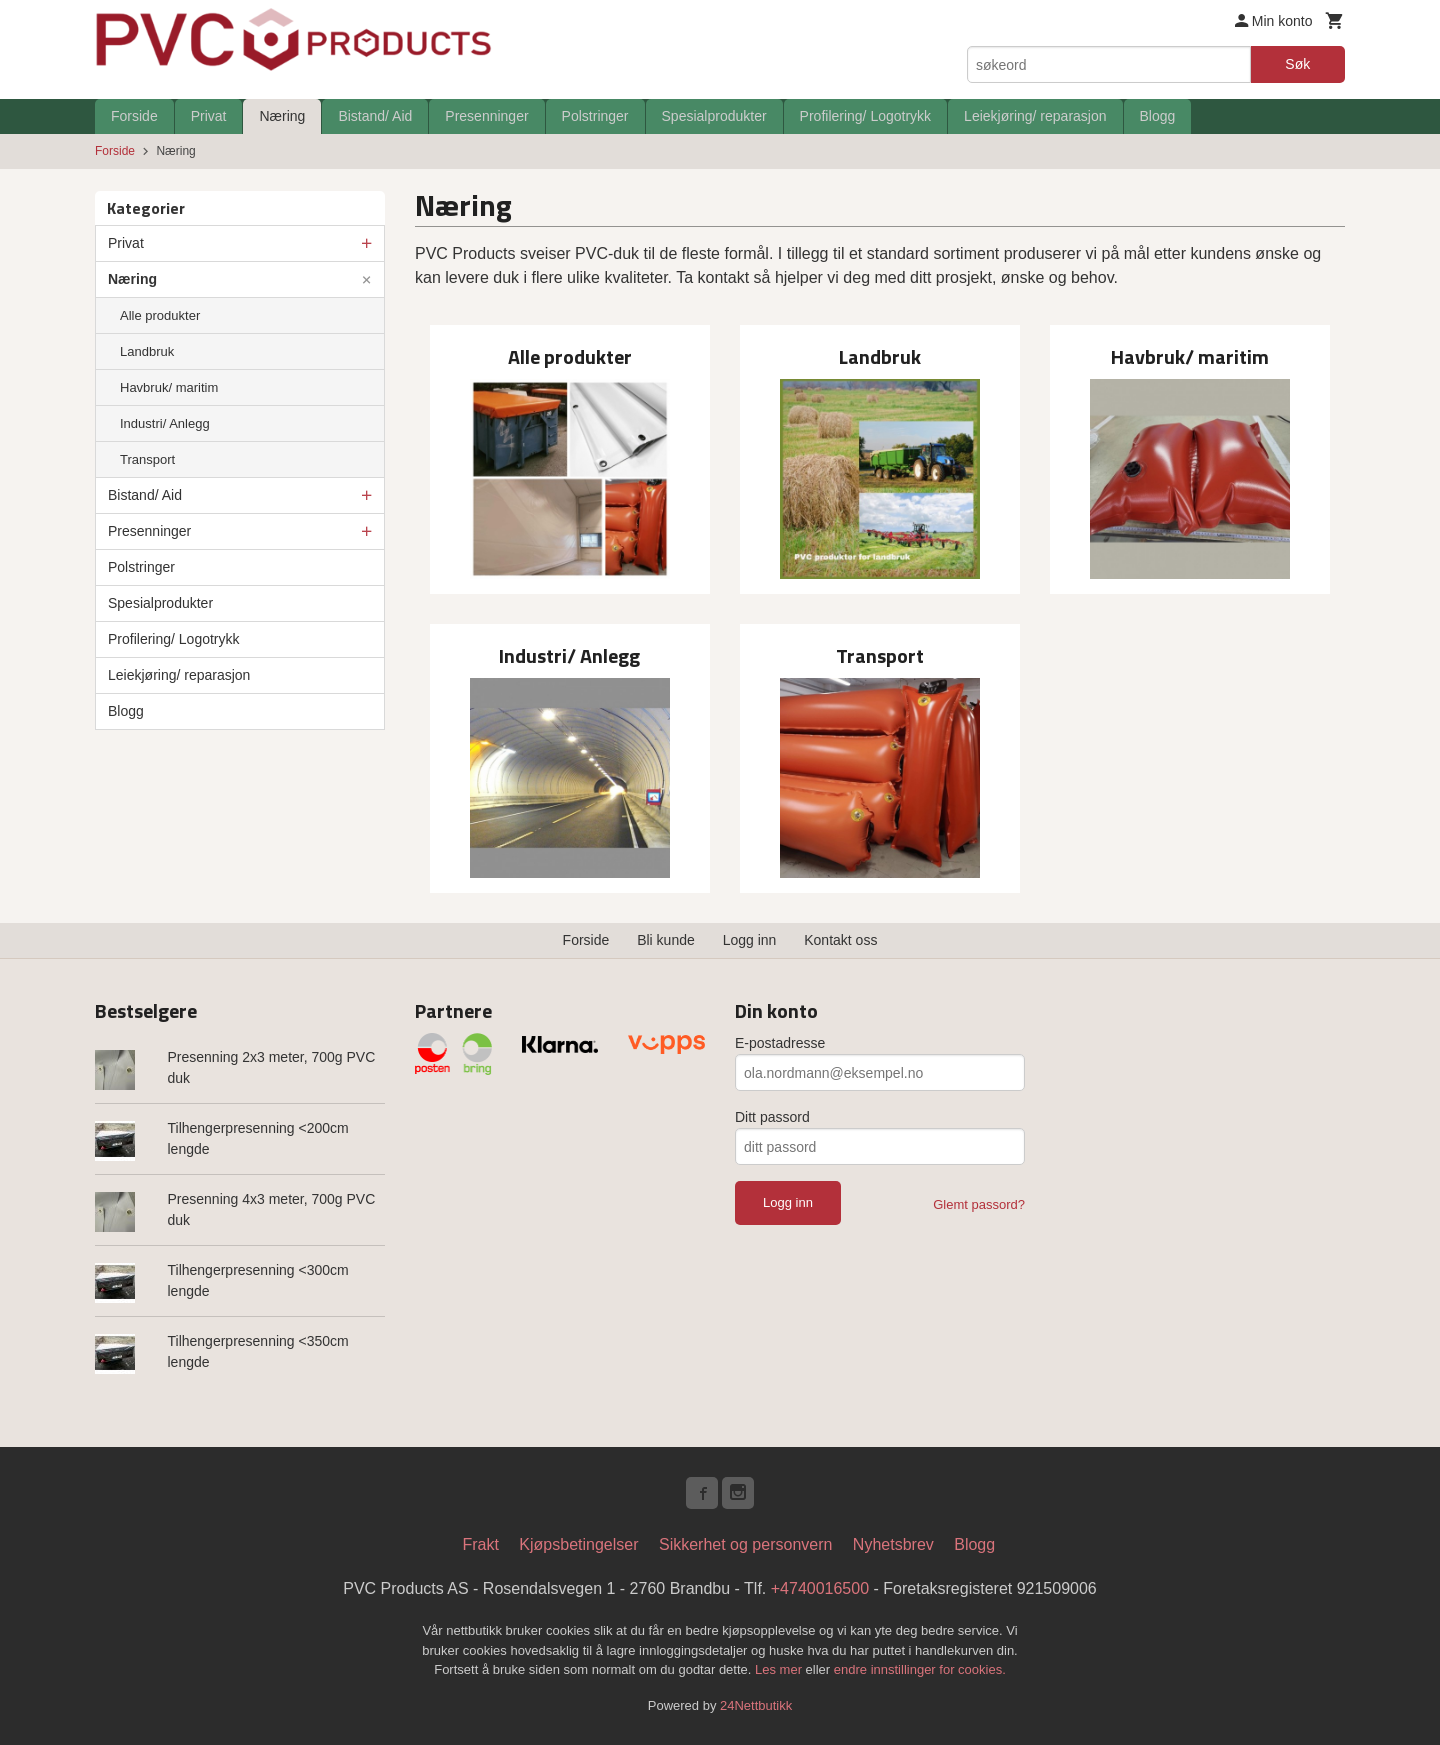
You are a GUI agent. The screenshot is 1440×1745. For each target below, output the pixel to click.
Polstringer (595, 116)
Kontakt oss (840, 940)
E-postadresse (780, 1043)
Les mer (780, 1669)
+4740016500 (820, 1588)
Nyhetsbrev (893, 1544)
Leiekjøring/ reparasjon (1035, 116)
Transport (147, 459)
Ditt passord (772, 1117)
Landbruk (147, 351)
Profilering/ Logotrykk (866, 116)
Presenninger (486, 116)
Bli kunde (666, 940)
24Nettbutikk (756, 1705)
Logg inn (750, 940)
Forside (134, 116)
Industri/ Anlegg (165, 423)
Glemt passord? (979, 1204)
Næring (282, 116)
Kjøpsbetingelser (578, 1544)
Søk (1297, 64)
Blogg (1158, 116)
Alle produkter (160, 315)
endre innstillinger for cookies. (920, 1669)
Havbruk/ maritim (169, 387)
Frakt (480, 1544)
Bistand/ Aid (375, 116)
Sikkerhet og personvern (745, 1544)
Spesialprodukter (714, 116)
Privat (209, 116)
